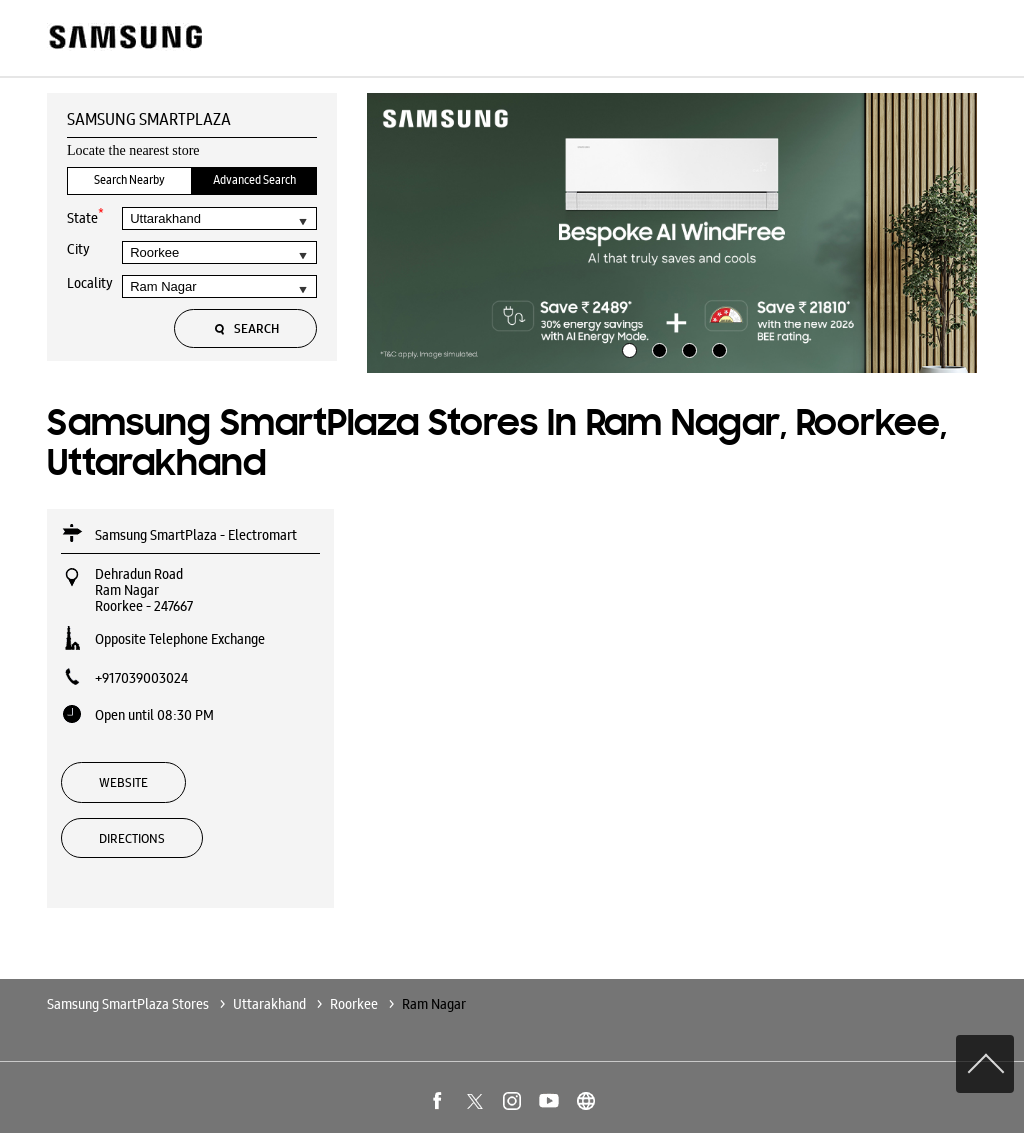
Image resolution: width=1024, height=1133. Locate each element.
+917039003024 (141, 678)
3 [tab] (687, 348)
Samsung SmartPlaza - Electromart (196, 535)
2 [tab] (657, 348)
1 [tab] (627, 348)
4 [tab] (717, 348)
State (85, 216)
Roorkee (354, 1004)
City (78, 249)
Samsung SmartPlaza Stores (129, 1004)
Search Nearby (129, 180)
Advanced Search (254, 180)
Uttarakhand (269, 1004)
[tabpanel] (672, 233)
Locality (90, 283)
